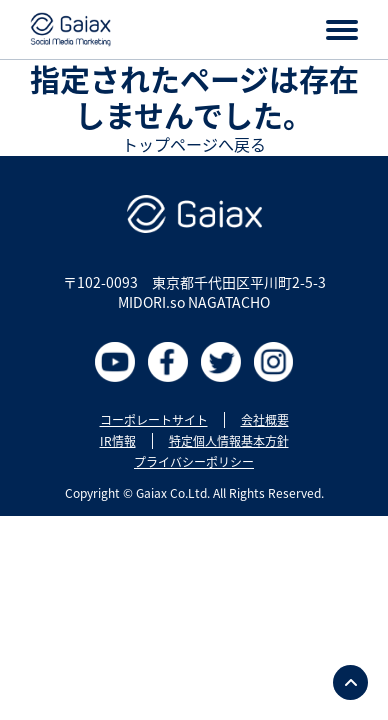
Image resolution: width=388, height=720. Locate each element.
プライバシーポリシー (194, 462)
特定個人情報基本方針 (229, 441)
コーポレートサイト (154, 420)
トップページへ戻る (194, 144)
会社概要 (265, 420)
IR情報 (118, 441)
